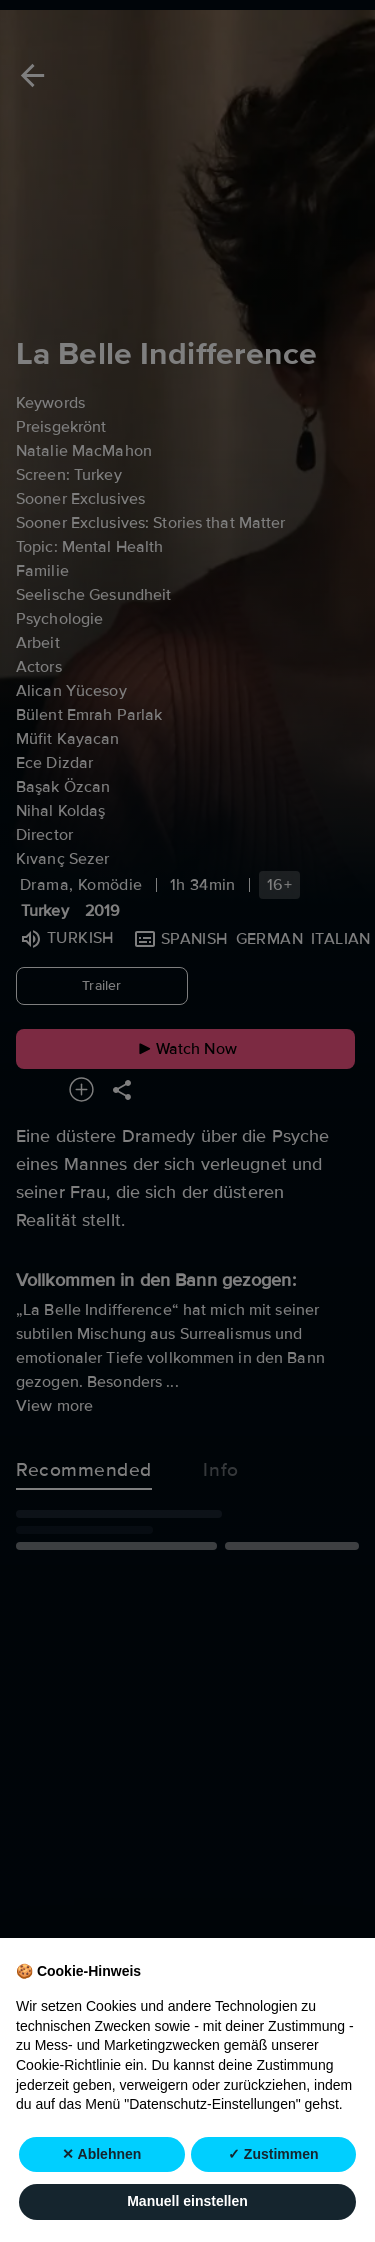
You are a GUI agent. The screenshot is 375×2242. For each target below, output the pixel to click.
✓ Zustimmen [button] (273, 2154)
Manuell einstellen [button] (187, 2202)
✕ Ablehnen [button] (101, 2154)
